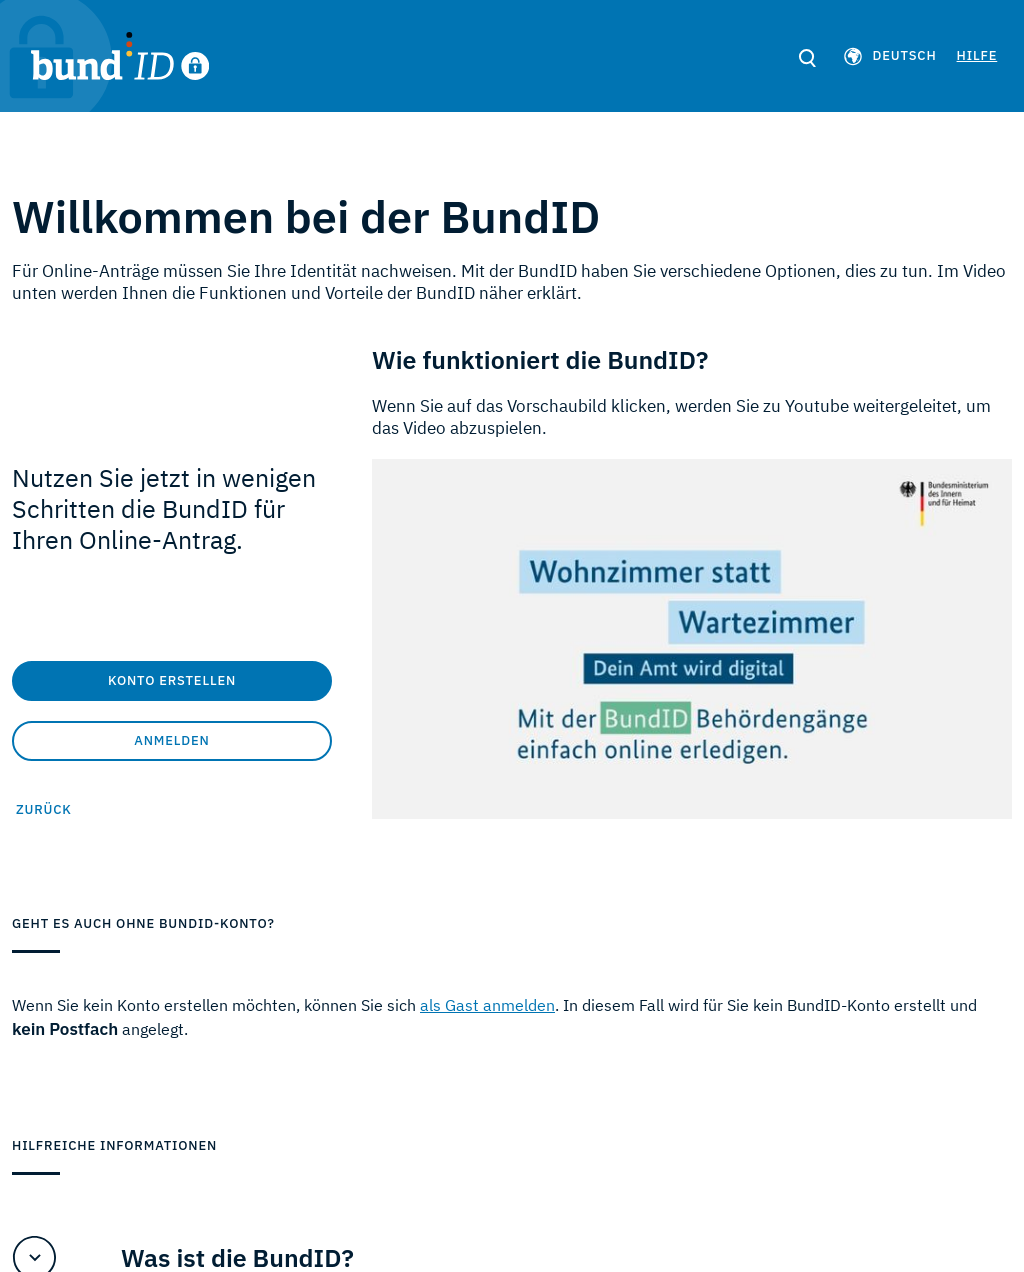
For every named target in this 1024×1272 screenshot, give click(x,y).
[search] (805, 58)
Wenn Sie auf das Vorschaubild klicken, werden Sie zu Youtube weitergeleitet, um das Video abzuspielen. (681, 417)
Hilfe (975, 55)
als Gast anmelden (487, 1005)
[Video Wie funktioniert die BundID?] (692, 639)
